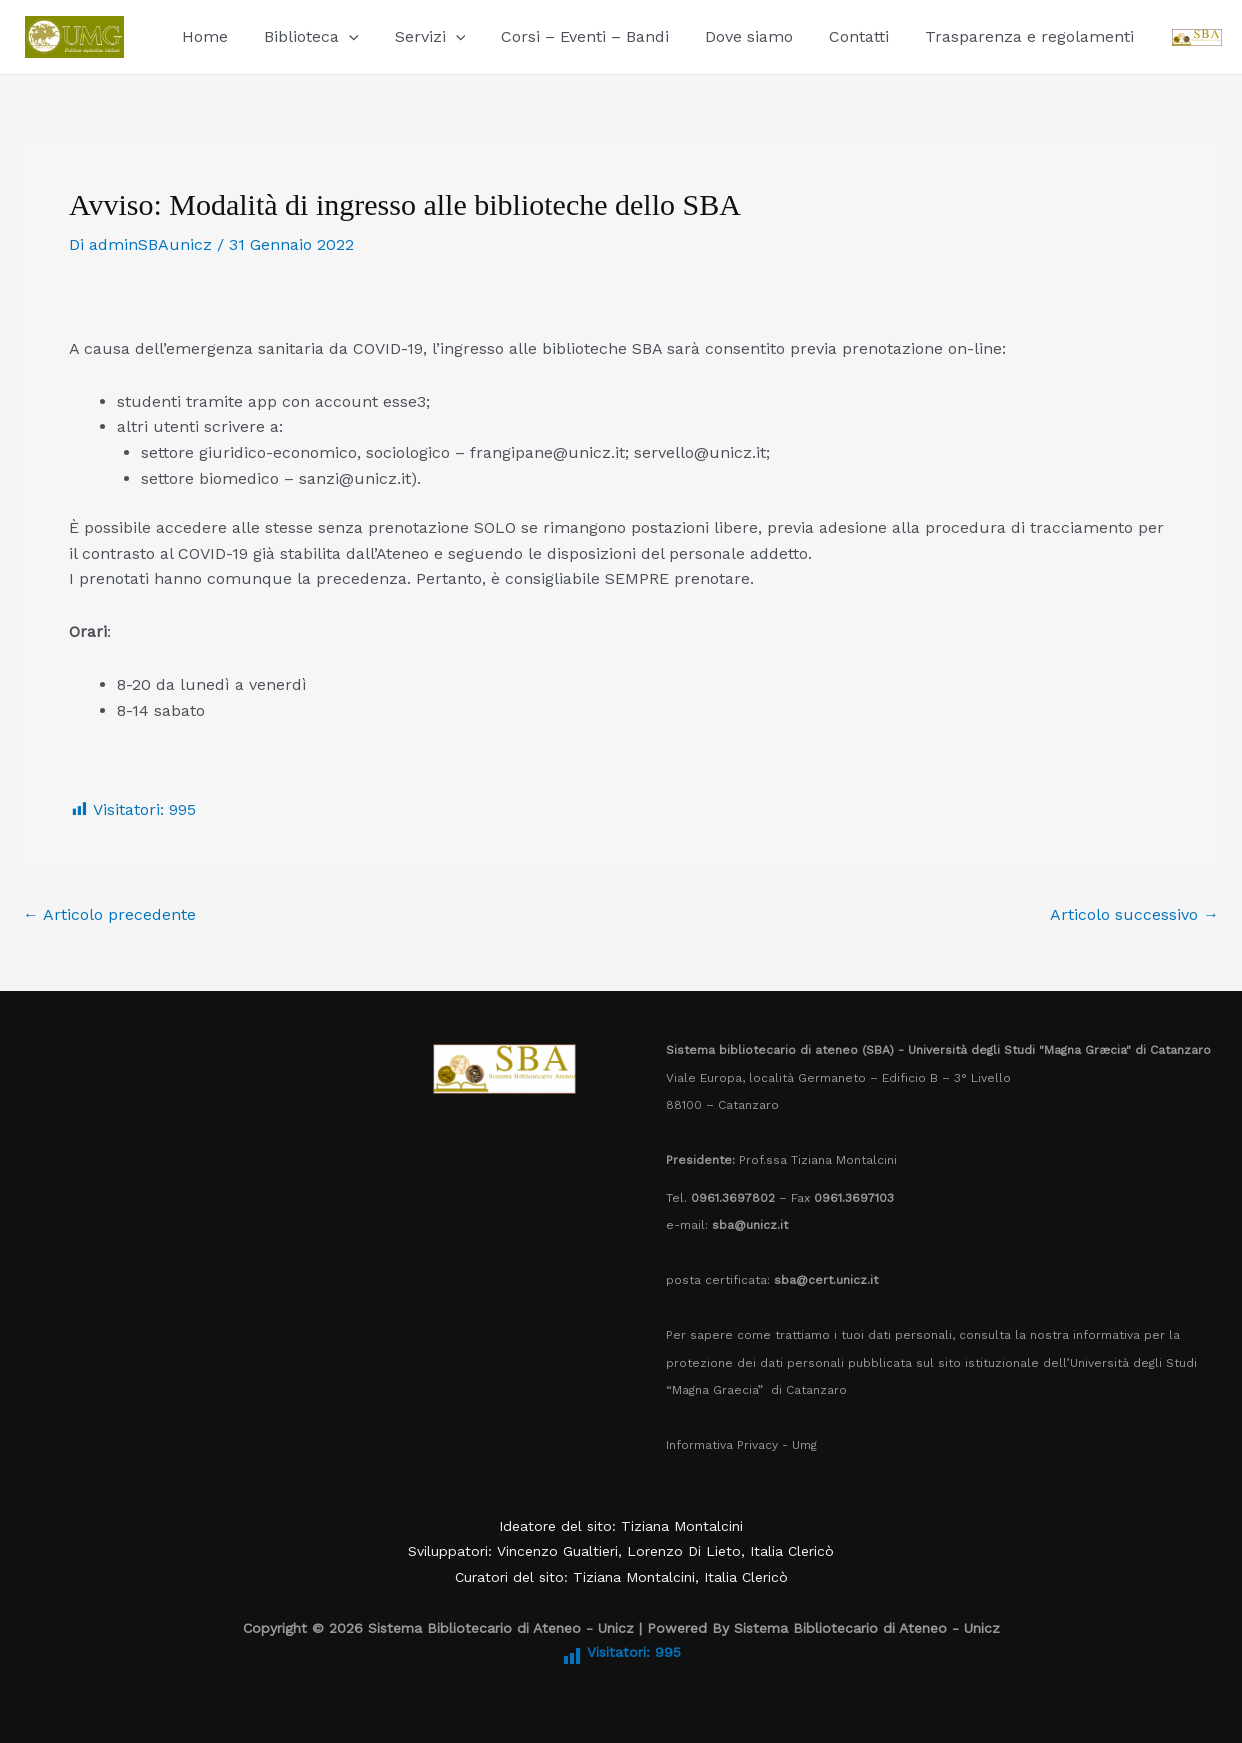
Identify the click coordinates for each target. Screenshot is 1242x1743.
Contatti (837, 36)
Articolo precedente (109, 915)
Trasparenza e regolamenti (1003, 36)
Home (203, 36)
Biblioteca (305, 36)
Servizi (420, 36)
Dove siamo (731, 36)
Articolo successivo (1134, 915)
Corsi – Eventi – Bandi (571, 36)
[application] (343, 36)
